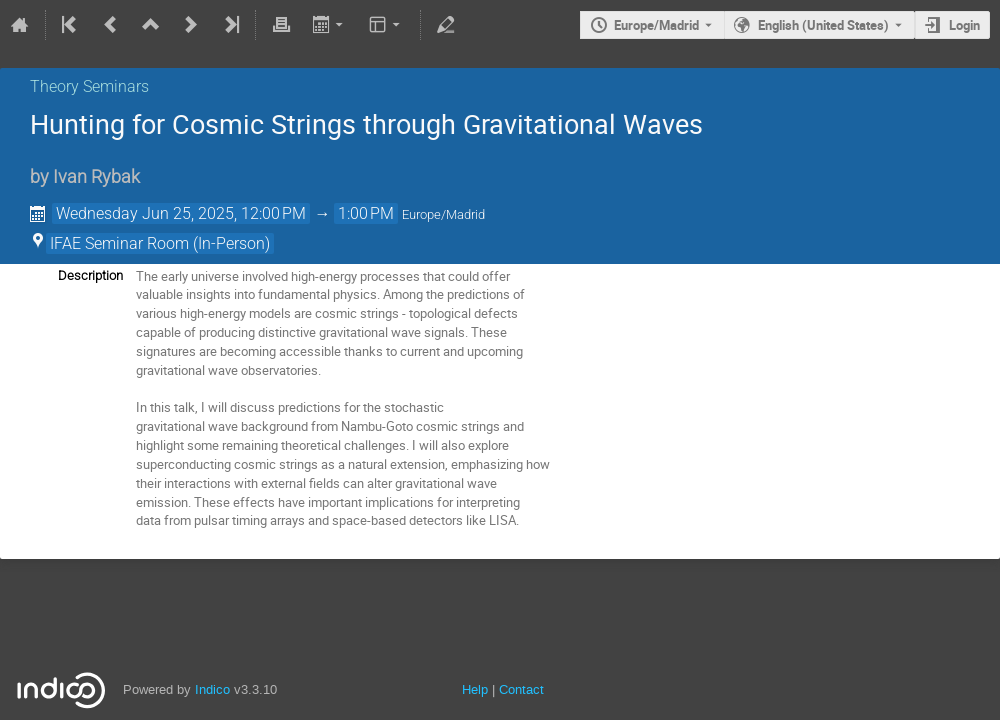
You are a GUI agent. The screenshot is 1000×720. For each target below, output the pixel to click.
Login (964, 25)
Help (475, 689)
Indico (212, 689)
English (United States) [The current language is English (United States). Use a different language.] (823, 25)
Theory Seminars (89, 86)
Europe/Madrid (656, 25)
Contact (521, 689)
